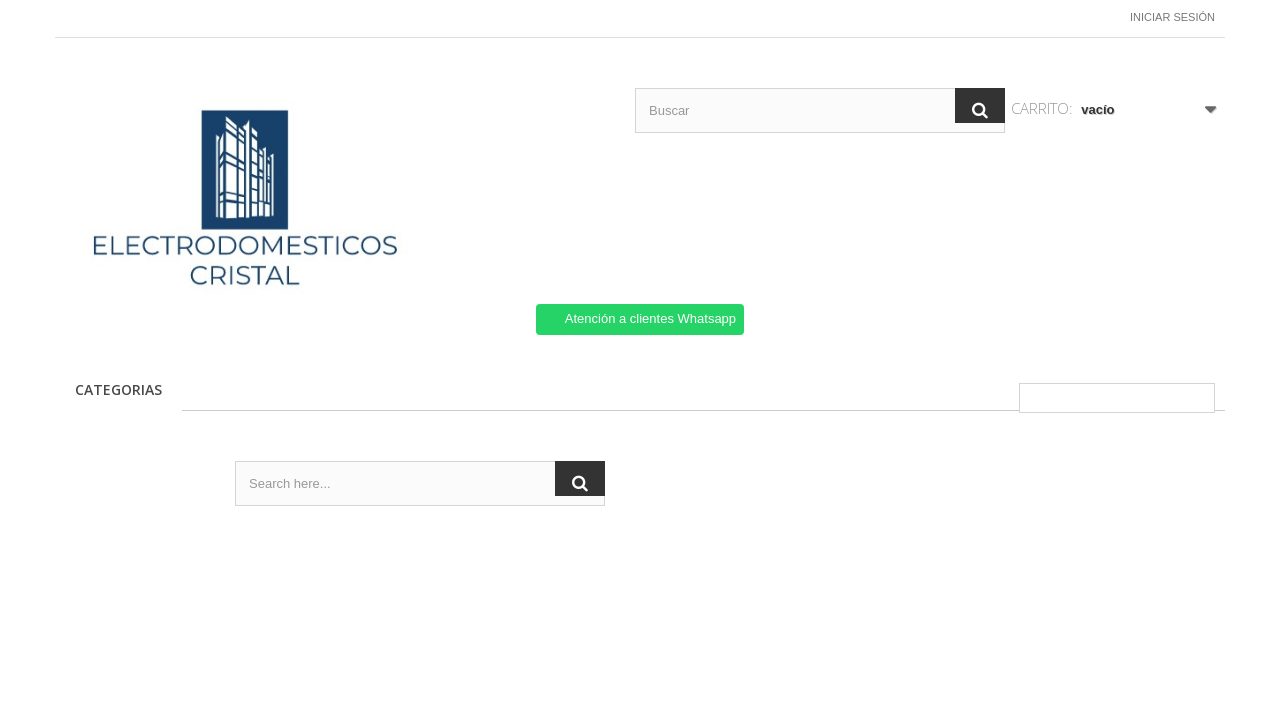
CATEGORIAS (118, 389)
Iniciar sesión (1172, 17)
